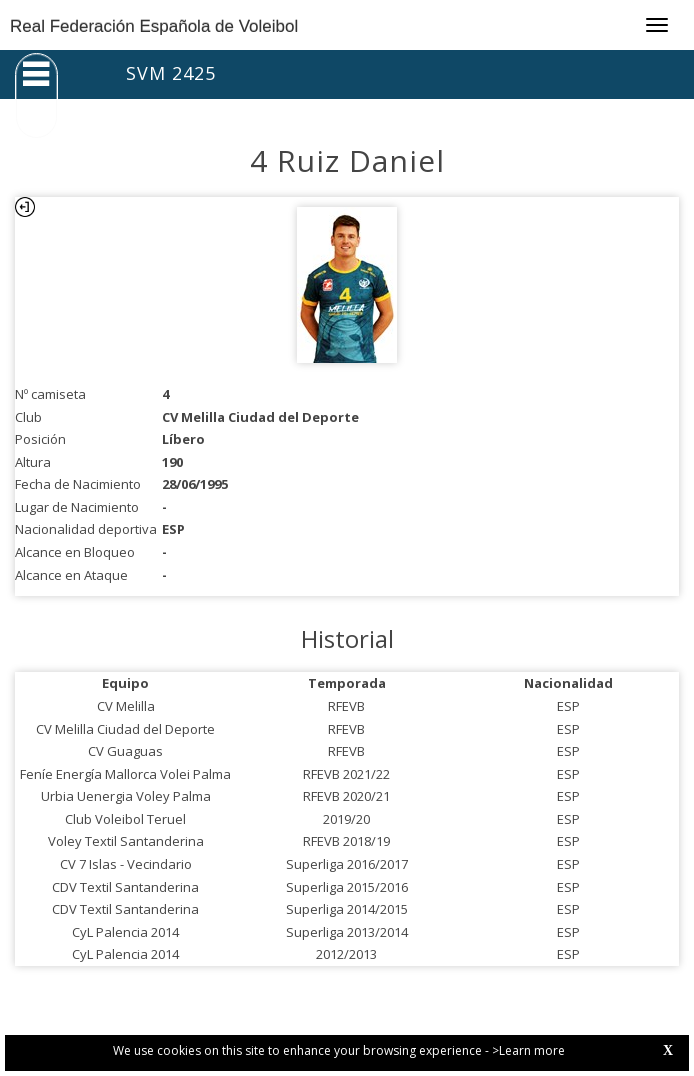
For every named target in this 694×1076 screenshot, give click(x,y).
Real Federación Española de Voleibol (154, 26)
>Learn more (528, 1050)
